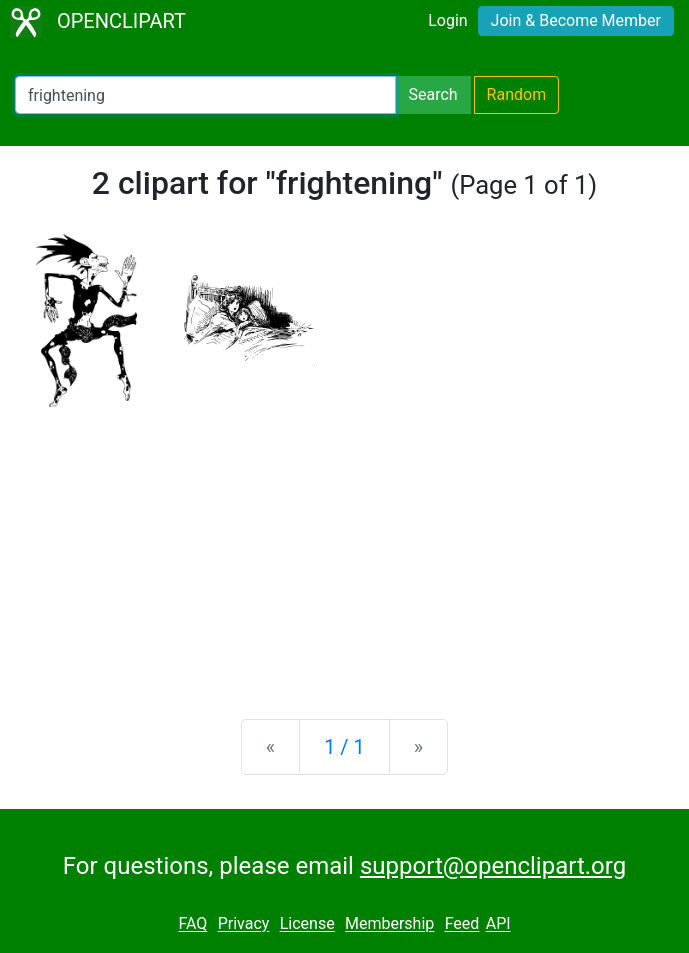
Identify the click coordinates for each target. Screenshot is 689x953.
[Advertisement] (344, 547)
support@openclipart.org (493, 866)
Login (447, 20)
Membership (389, 924)
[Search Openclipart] (205, 95)
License (307, 924)
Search (432, 94)
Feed (462, 924)
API (498, 924)
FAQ (192, 924)
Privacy (244, 924)
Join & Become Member (576, 20)
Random (517, 94)
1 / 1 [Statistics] (344, 747)
